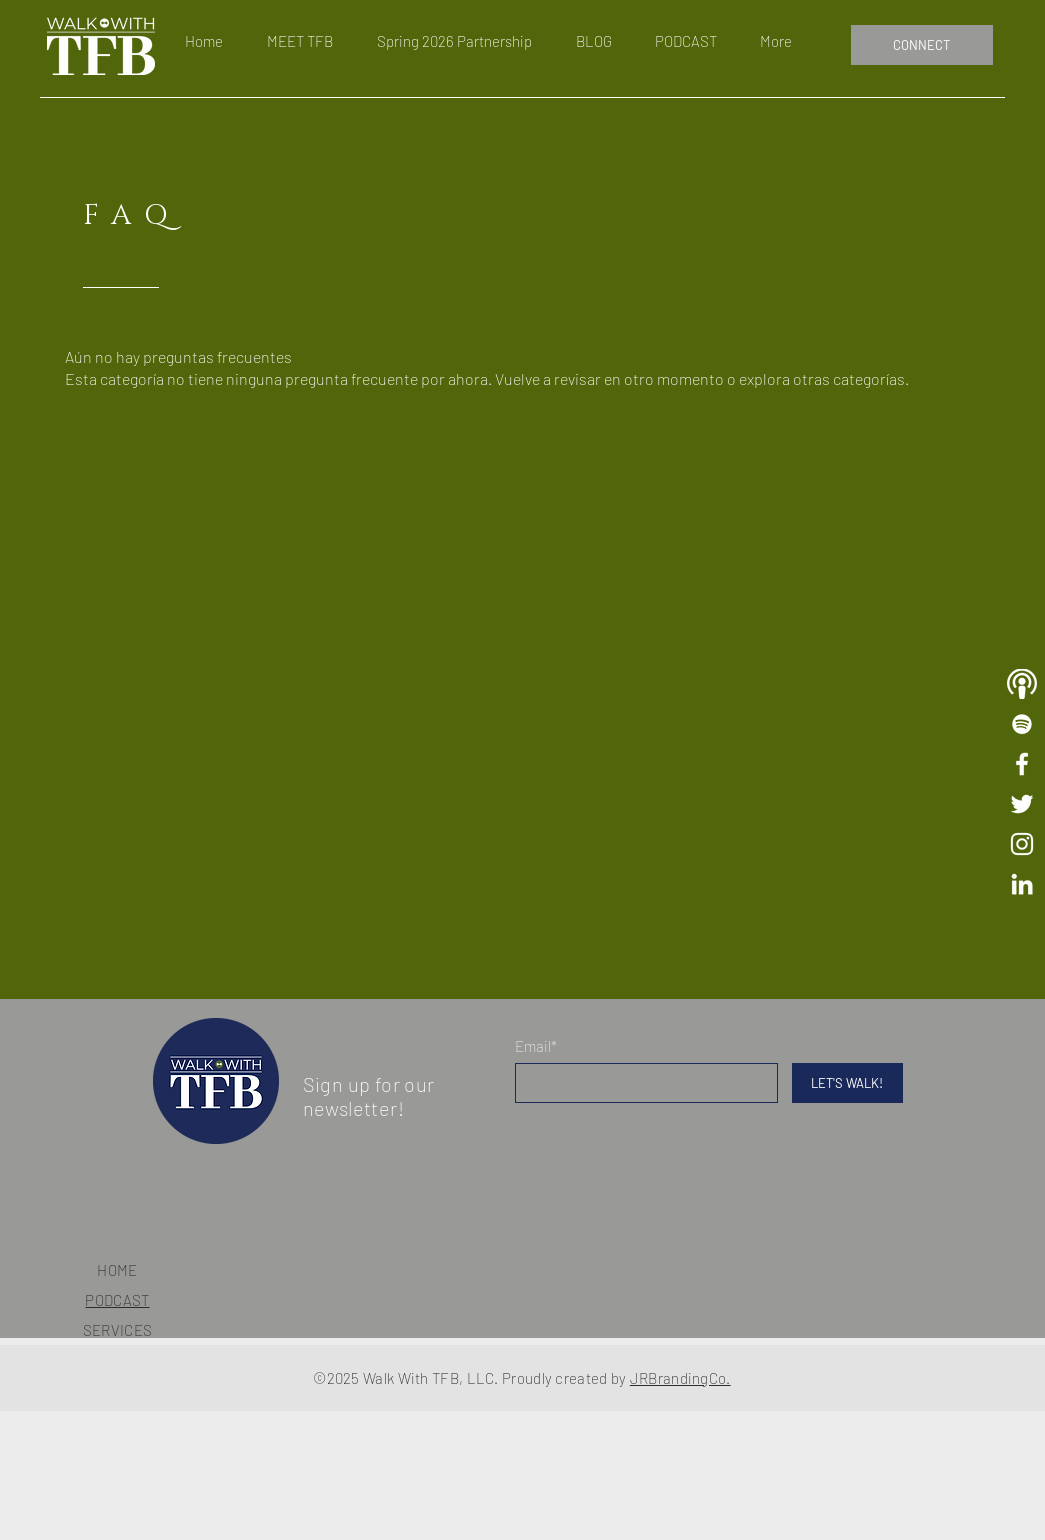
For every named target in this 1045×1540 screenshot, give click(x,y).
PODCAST (117, 1300)
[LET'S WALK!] (847, 1083)
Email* (536, 1046)
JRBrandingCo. (680, 1378)
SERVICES (117, 1330)
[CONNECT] (922, 45)
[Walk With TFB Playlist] (1022, 724)
